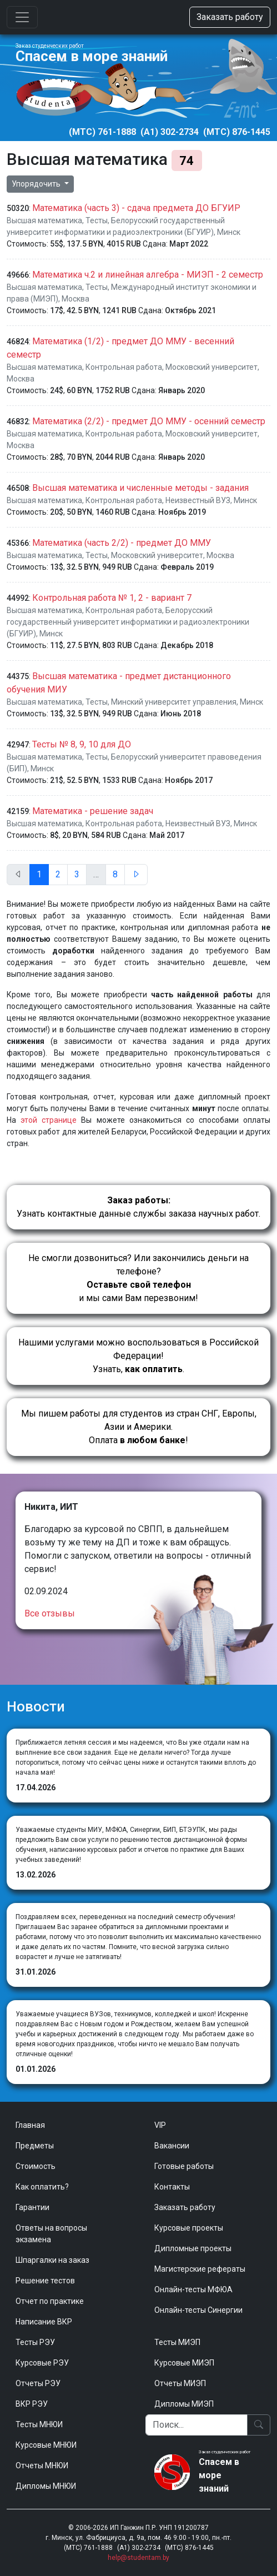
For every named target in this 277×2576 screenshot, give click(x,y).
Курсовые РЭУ (42, 2362)
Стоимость (36, 2166)
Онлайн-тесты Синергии (198, 2310)
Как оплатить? (42, 2186)
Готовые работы (184, 2166)
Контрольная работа (123, 367)
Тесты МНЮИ (39, 2424)
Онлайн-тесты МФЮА (193, 2289)
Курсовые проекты (188, 2227)
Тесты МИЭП (177, 2342)
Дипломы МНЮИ (46, 2486)
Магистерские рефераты (199, 2268)
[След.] (136, 874)
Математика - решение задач (92, 811)
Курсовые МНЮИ (46, 2445)
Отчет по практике (50, 2301)
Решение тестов (45, 2280)
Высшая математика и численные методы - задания (140, 488)
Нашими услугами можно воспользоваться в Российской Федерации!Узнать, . (138, 1355)
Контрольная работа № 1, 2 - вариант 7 (112, 597)
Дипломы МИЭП (184, 2403)
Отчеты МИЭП (180, 2383)
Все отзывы (49, 1613)
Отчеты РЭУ (38, 2383)
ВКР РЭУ (32, 2403)
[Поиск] (196, 2425)
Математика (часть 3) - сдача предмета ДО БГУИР (136, 208)
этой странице (49, 1120)
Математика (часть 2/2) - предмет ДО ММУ (121, 543)
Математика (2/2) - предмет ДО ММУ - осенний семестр (148, 421)
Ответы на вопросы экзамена (51, 2233)
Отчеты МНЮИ (42, 2465)
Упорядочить (37, 183)
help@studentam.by (138, 2558)
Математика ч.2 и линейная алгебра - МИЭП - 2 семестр (147, 274)
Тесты (96, 220)
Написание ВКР (44, 2321)
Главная (30, 2125)
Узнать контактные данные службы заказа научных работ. (138, 1207)
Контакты (172, 2186)
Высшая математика (44, 220)
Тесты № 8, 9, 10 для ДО (81, 744)
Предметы (35, 2145)
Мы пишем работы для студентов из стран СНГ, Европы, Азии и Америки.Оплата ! (138, 1426)
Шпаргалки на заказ (52, 2260)
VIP (160, 2125)
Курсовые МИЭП (184, 2362)
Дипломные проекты (192, 2248)
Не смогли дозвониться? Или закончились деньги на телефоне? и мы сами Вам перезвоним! (138, 1278)
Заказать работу (230, 17)
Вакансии (171, 2145)
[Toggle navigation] (22, 17)
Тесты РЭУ (35, 2342)
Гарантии (32, 2207)
